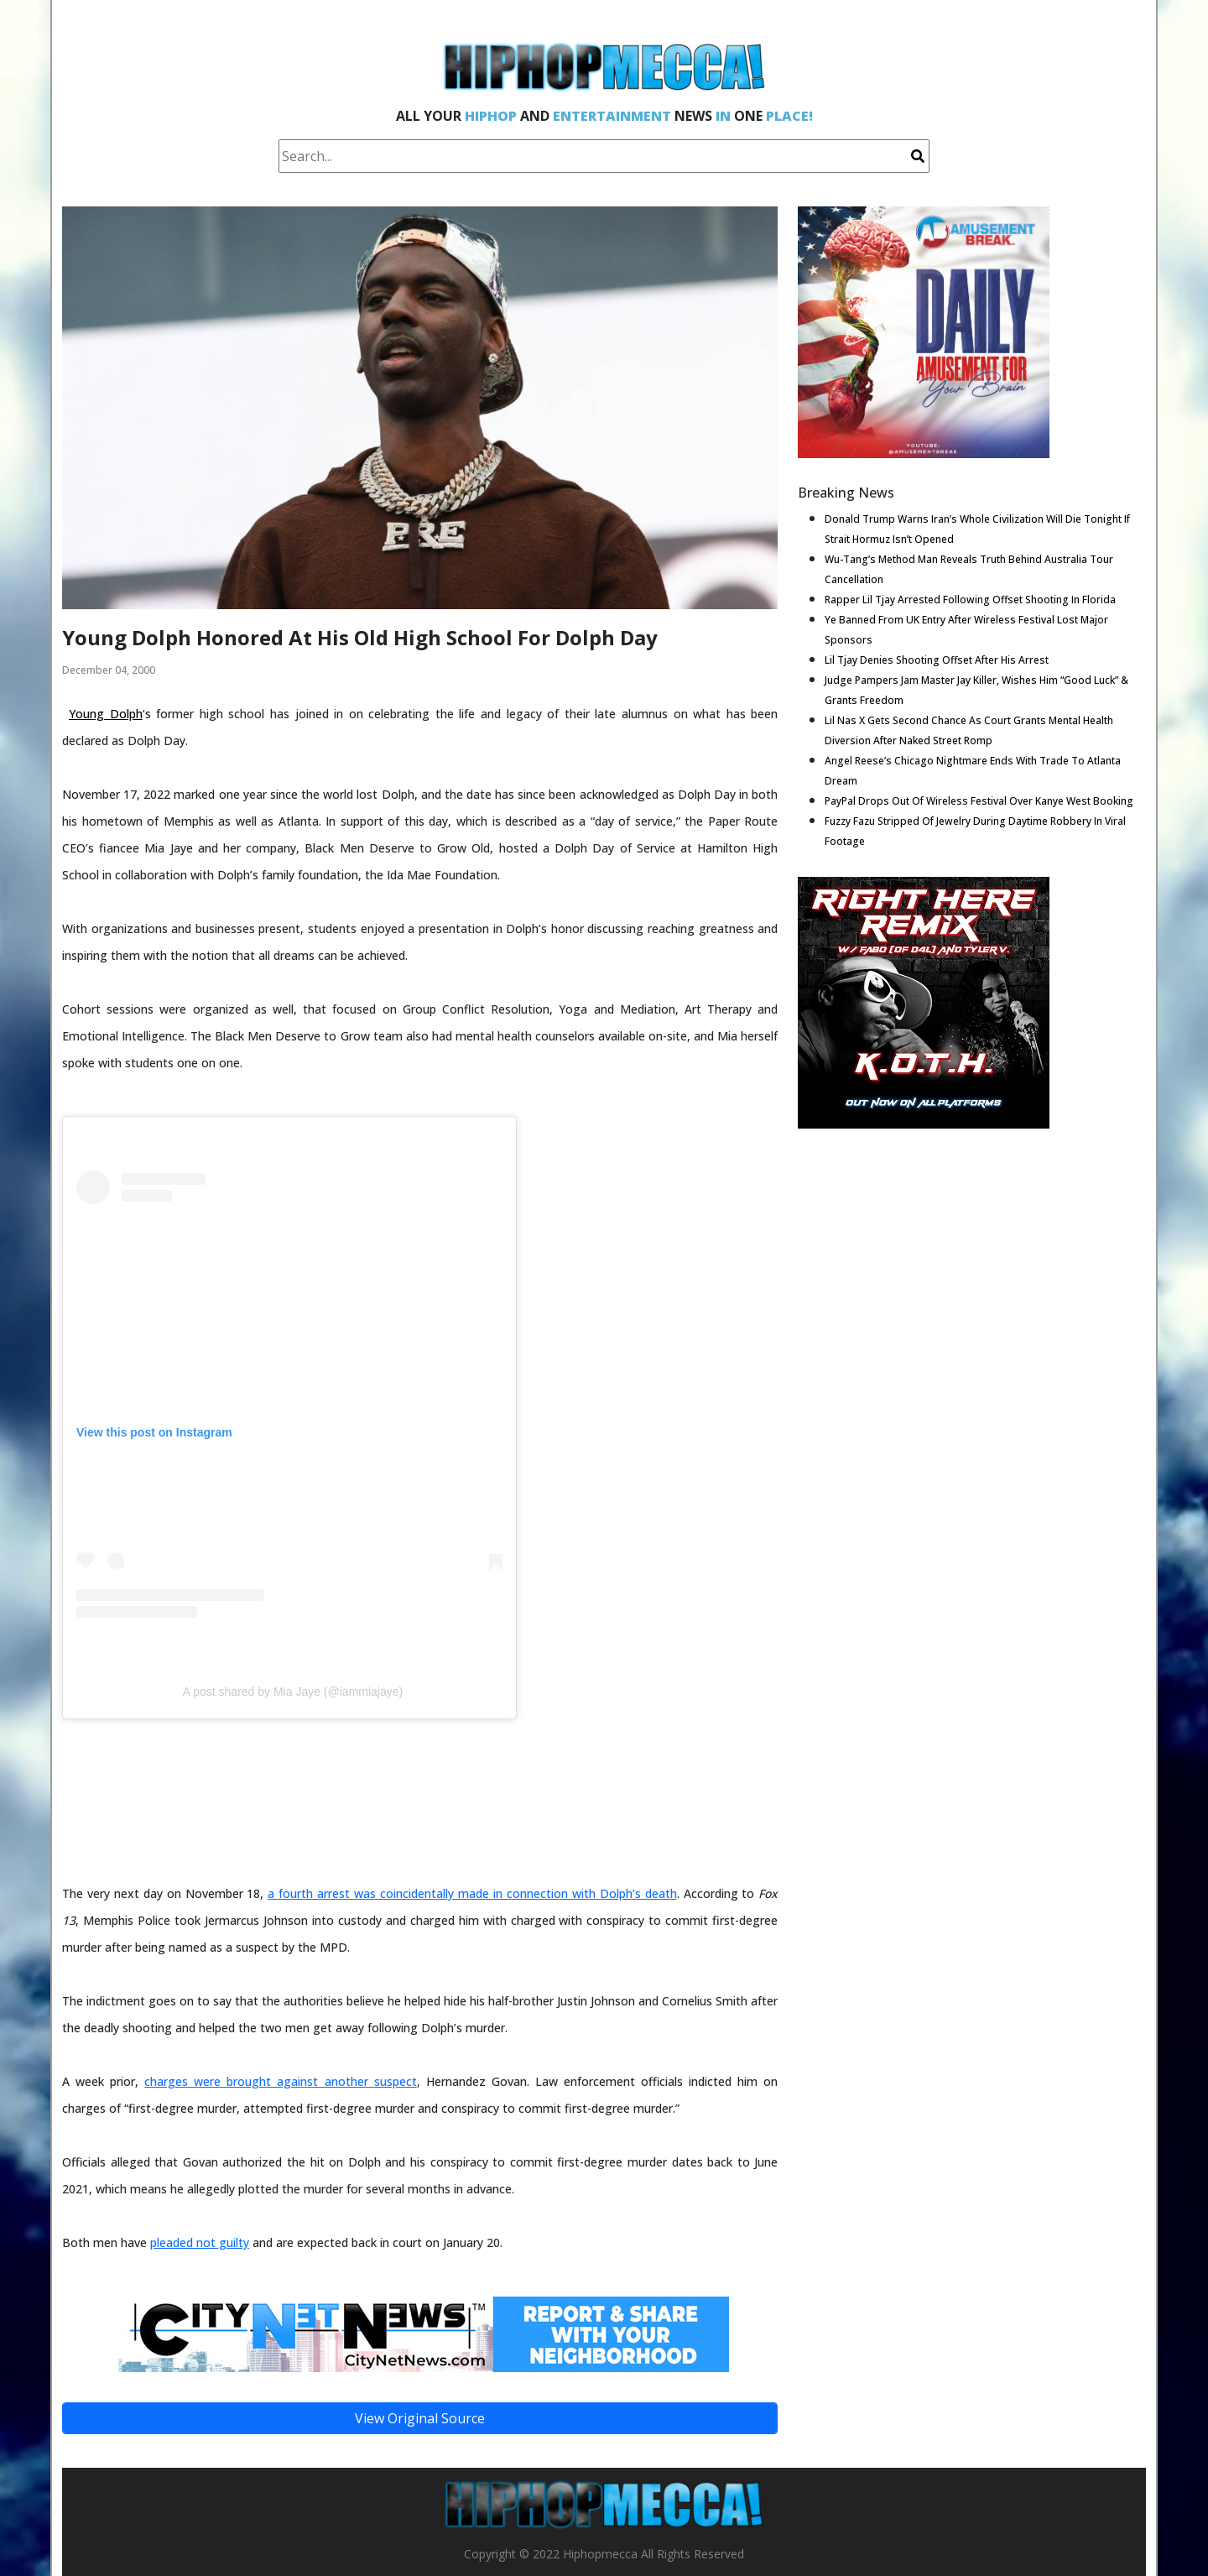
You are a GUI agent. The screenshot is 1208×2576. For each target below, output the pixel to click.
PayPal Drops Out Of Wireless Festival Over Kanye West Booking (979, 801)
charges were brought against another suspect (280, 2081)
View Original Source (420, 2418)
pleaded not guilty (199, 2242)
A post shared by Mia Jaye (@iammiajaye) (293, 1691)
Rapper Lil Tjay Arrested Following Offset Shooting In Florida (970, 599)
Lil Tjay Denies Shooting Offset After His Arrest (937, 660)
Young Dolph (106, 714)
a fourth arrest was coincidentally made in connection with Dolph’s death (472, 1893)
